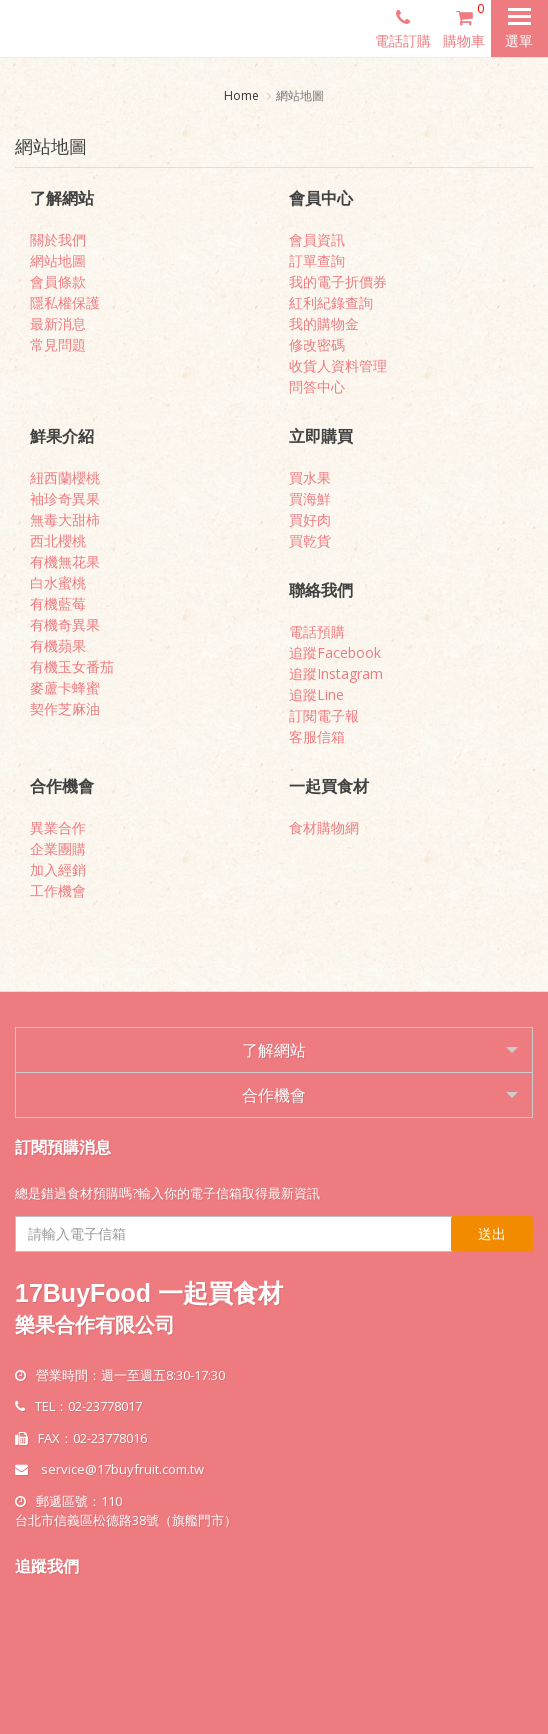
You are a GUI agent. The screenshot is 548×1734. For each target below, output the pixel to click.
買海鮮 (310, 498)
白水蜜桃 (58, 582)
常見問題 (58, 344)
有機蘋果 (58, 645)
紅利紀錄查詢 (331, 302)
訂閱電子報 (324, 715)
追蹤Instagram (336, 673)
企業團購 (58, 848)
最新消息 (58, 323)
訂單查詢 (317, 260)
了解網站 (274, 1050)
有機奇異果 (65, 624)
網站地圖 (58, 260)
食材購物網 (324, 827)
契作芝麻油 (65, 708)
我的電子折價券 (338, 281)
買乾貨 (310, 540)
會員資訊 (317, 239)
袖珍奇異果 (65, 498)
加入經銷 (58, 869)
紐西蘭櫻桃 (65, 477)
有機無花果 (65, 561)
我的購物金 (324, 323)
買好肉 (310, 519)
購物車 (467, 25)
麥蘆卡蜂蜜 (65, 687)
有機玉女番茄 (72, 666)
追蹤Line (316, 694)
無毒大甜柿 (65, 519)
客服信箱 (317, 736)
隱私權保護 (65, 302)
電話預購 (317, 631)
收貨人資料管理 (338, 365)
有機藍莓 (58, 603)
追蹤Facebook (335, 652)
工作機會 (58, 890)
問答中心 (317, 386)
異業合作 (58, 827)
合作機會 (274, 1095)
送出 (492, 1233)
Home (241, 95)
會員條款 (58, 281)
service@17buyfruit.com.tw (122, 1469)
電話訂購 (403, 28)
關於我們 (58, 239)
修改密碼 (317, 344)
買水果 (310, 477)
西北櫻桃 (58, 540)
